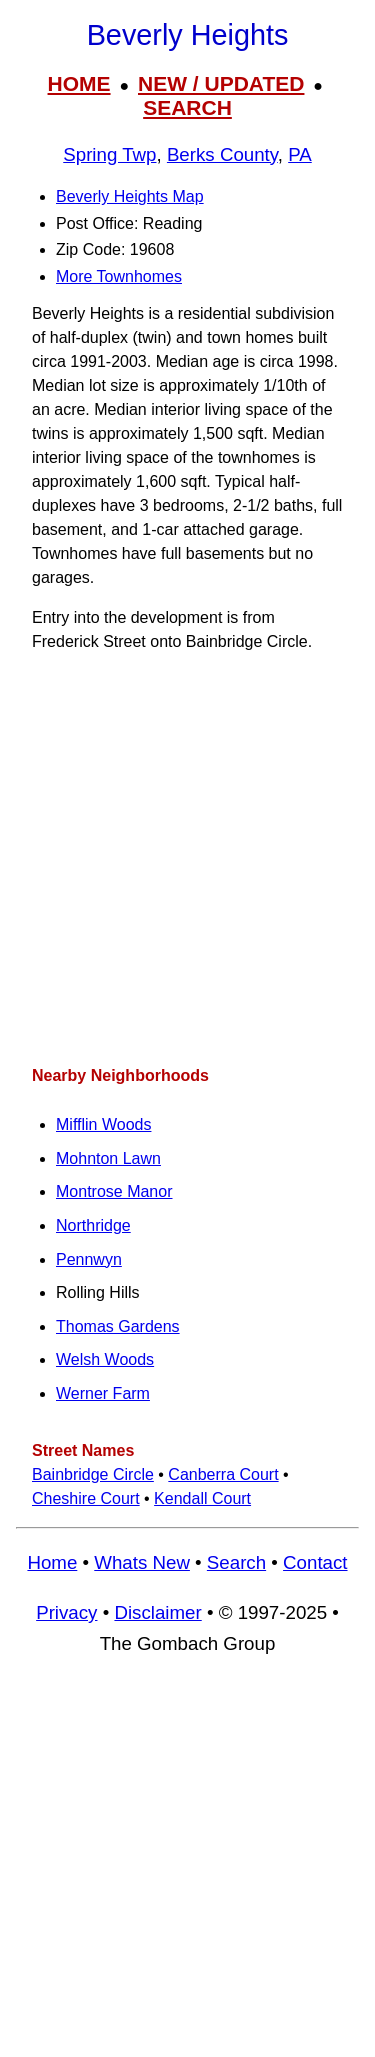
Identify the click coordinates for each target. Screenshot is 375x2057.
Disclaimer (157, 1612)
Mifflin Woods (103, 1124)
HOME (79, 83)
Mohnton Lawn (108, 1158)
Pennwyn (89, 1259)
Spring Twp (109, 154)
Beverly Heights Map (130, 196)
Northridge (93, 1225)
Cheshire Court (86, 1498)
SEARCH (187, 107)
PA (300, 154)
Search (236, 1562)
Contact (315, 1562)
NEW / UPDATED (221, 83)
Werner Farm (103, 1393)
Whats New (142, 1562)
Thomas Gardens (118, 1326)
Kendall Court (202, 1498)
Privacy (66, 1612)
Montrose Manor (114, 1191)
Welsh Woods (105, 1359)
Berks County (222, 154)
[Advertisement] (187, 859)
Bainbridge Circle (93, 1474)
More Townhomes (119, 276)
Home (52, 1562)
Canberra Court (223, 1474)
